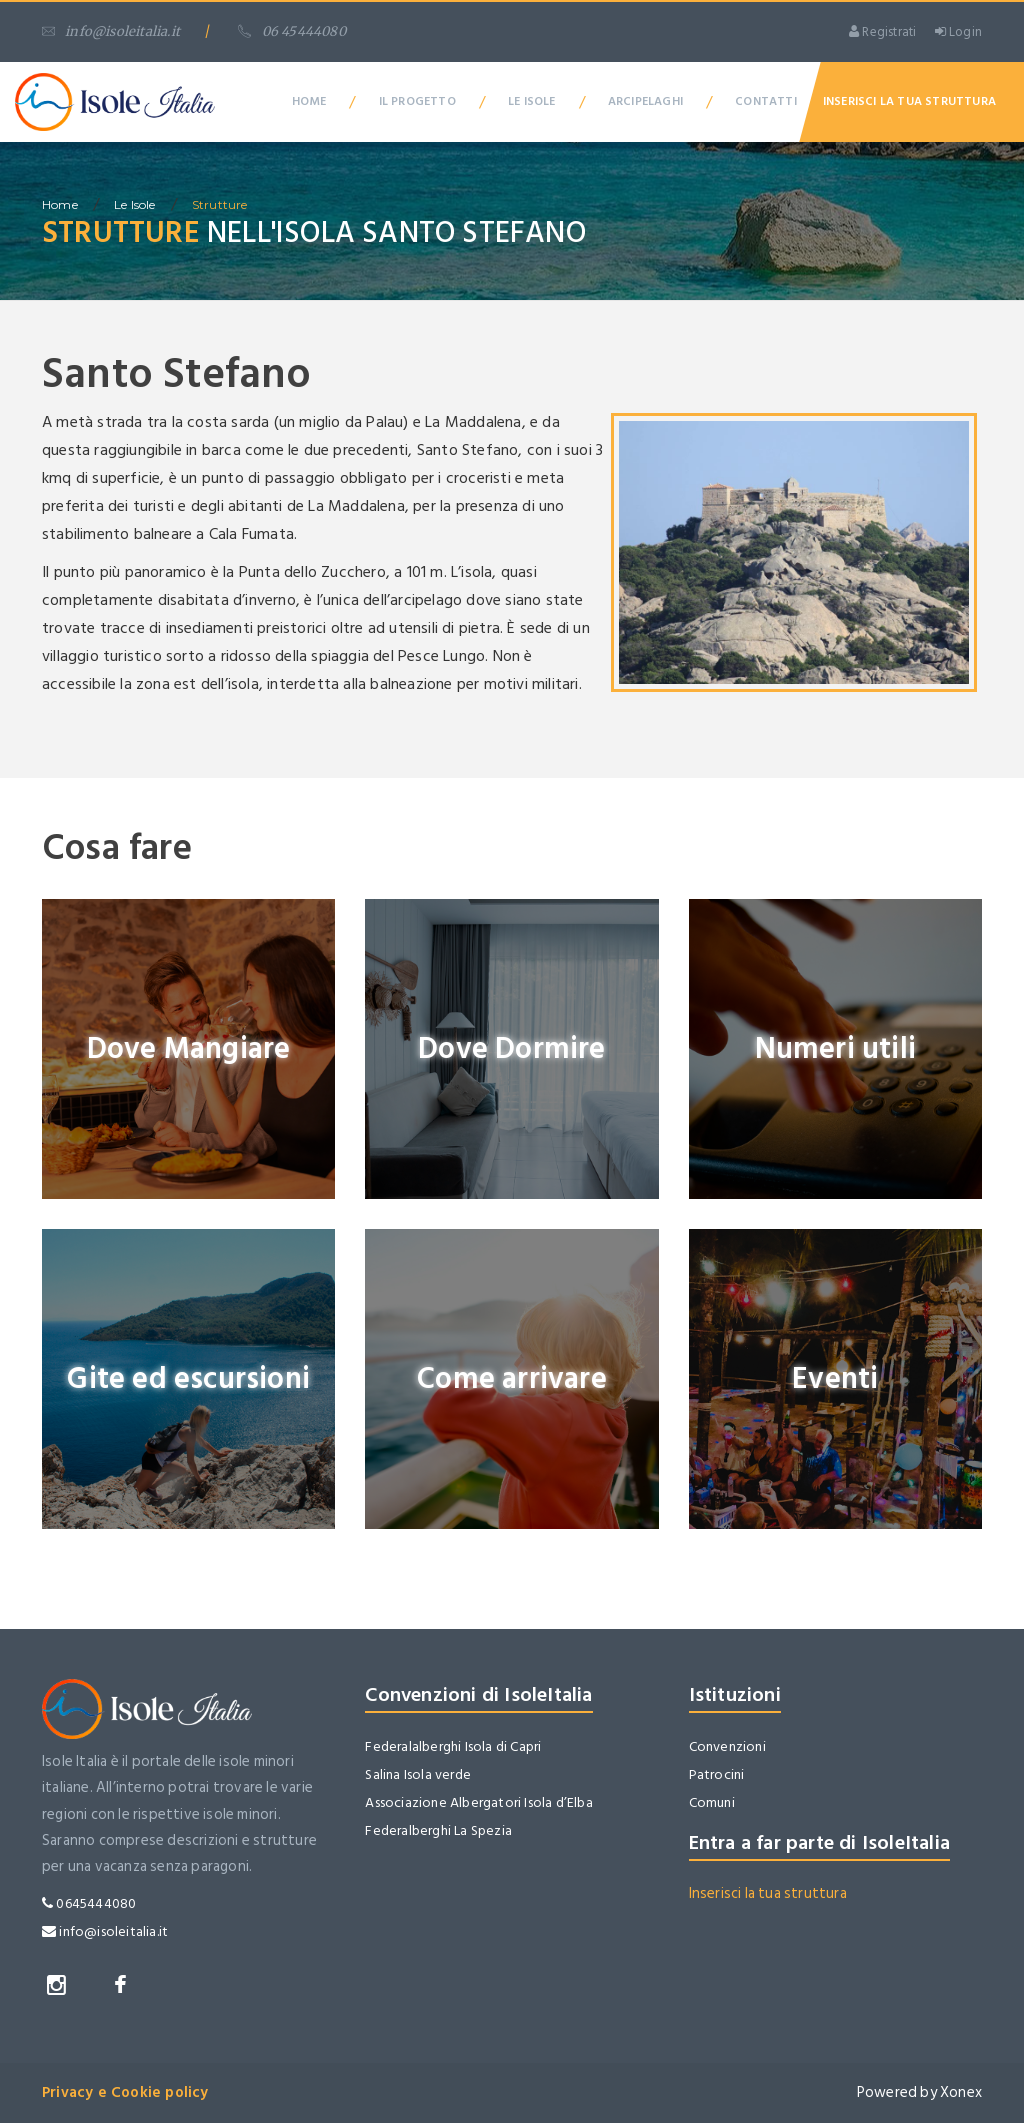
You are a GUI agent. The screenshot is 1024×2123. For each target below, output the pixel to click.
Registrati (882, 32)
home (60, 204)
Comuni (712, 1802)
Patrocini (717, 1774)
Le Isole (532, 101)
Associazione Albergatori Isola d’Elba (478, 1802)
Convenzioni (727, 1746)
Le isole (135, 204)
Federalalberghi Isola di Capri (453, 1746)
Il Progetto (417, 101)
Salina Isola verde (418, 1774)
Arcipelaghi (645, 101)
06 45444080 (291, 31)
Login (958, 32)
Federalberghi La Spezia (438, 1830)
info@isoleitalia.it (111, 31)
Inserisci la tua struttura (768, 1893)
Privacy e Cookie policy (125, 2092)
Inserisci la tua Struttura (909, 101)
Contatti (766, 101)
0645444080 (89, 1903)
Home (309, 101)
